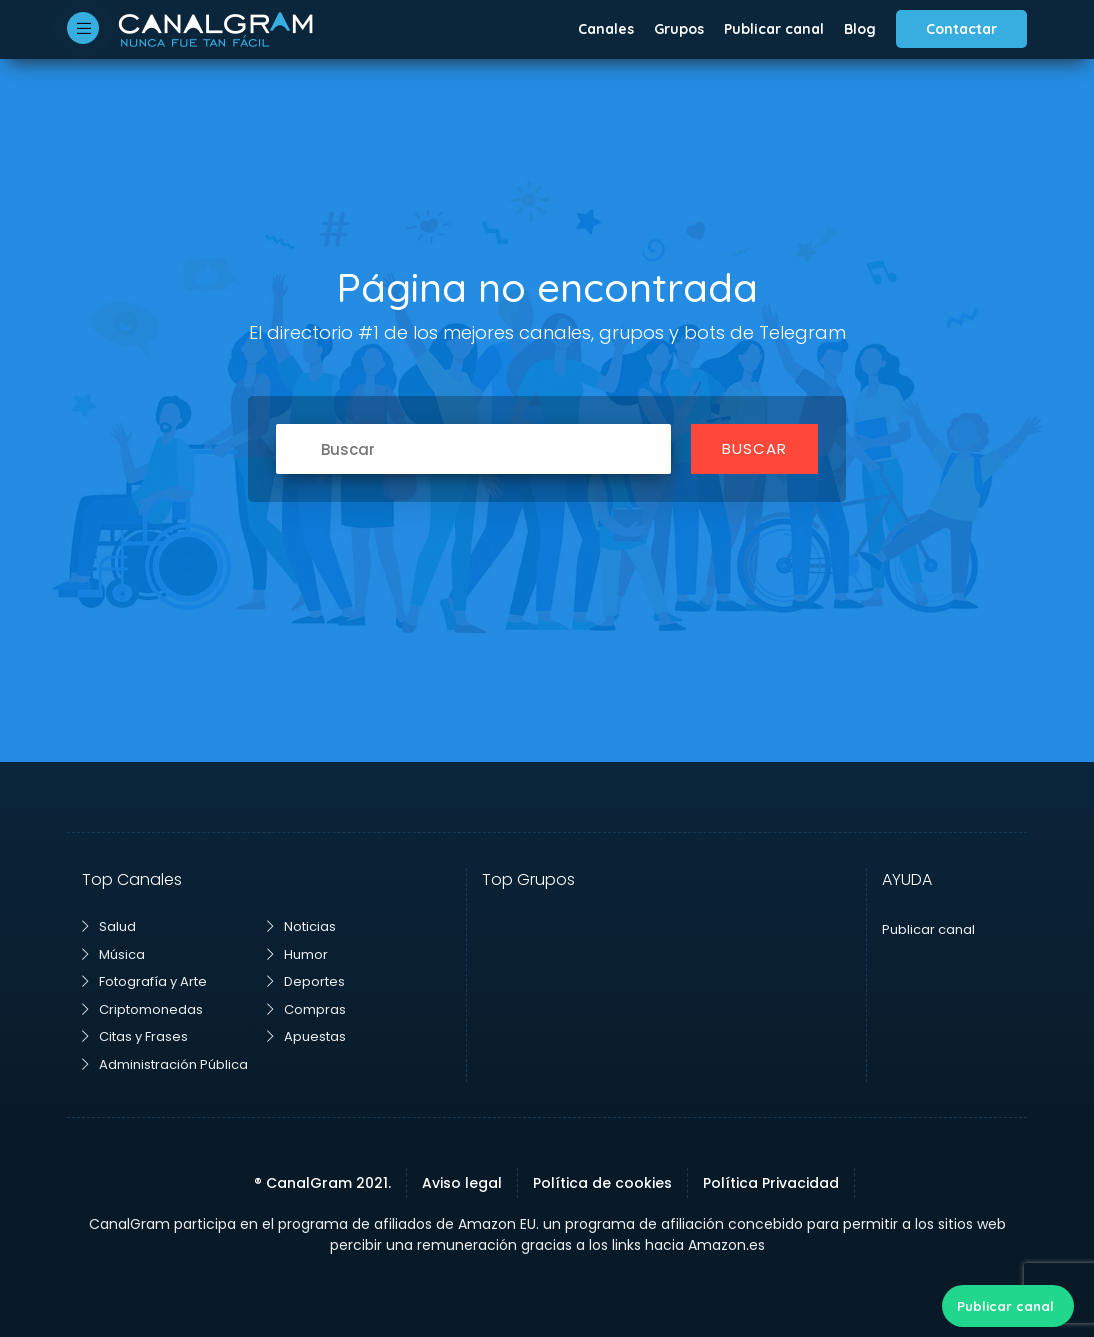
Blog (860, 29)
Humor (297, 954)
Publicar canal (774, 29)
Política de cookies (602, 1183)
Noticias (301, 926)
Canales (606, 29)
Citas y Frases (135, 1036)
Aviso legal (462, 1183)
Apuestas (306, 1036)
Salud (109, 926)
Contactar (961, 29)
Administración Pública (165, 1064)
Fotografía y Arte (144, 981)
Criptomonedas (142, 1009)
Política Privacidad (771, 1183)
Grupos (679, 29)
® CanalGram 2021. (322, 1183)
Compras (306, 1009)
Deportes (306, 981)
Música (113, 954)
